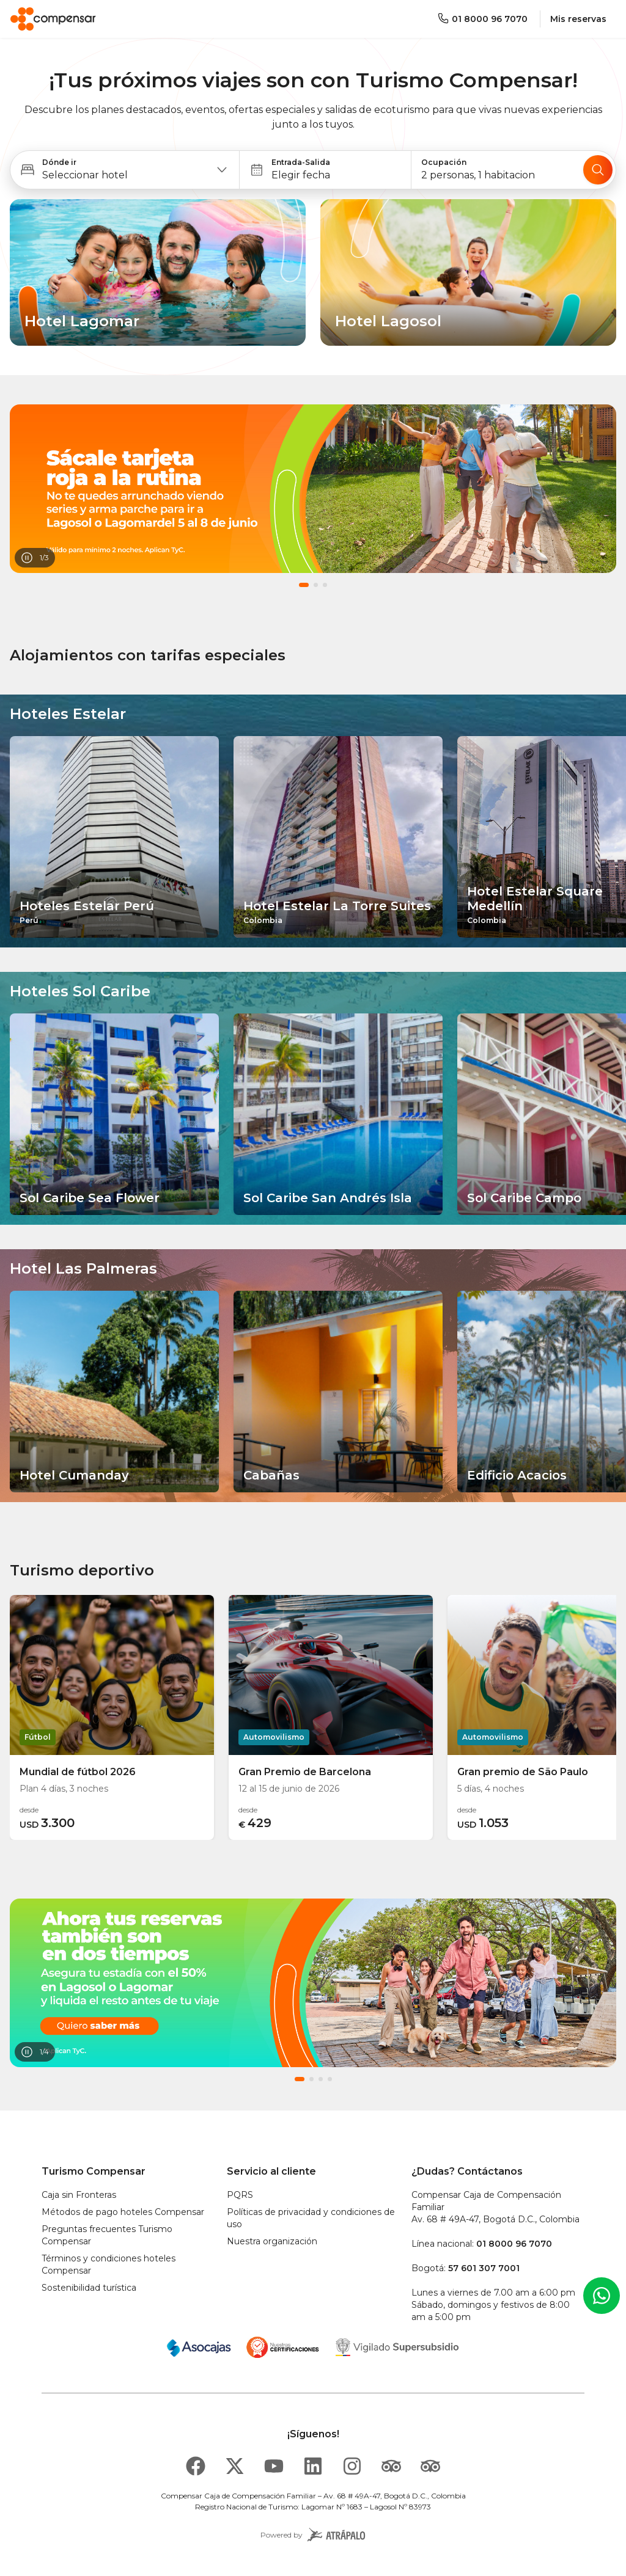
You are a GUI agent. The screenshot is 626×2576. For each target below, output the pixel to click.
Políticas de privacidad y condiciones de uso (311, 2218)
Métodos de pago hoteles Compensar (123, 2211)
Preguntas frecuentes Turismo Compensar (107, 2235)
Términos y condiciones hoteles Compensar (108, 2264)
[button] (125, 169)
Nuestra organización (272, 2241)
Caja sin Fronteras (79, 2194)
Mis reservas (578, 18)
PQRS (240, 2194)
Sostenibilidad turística (89, 2287)
